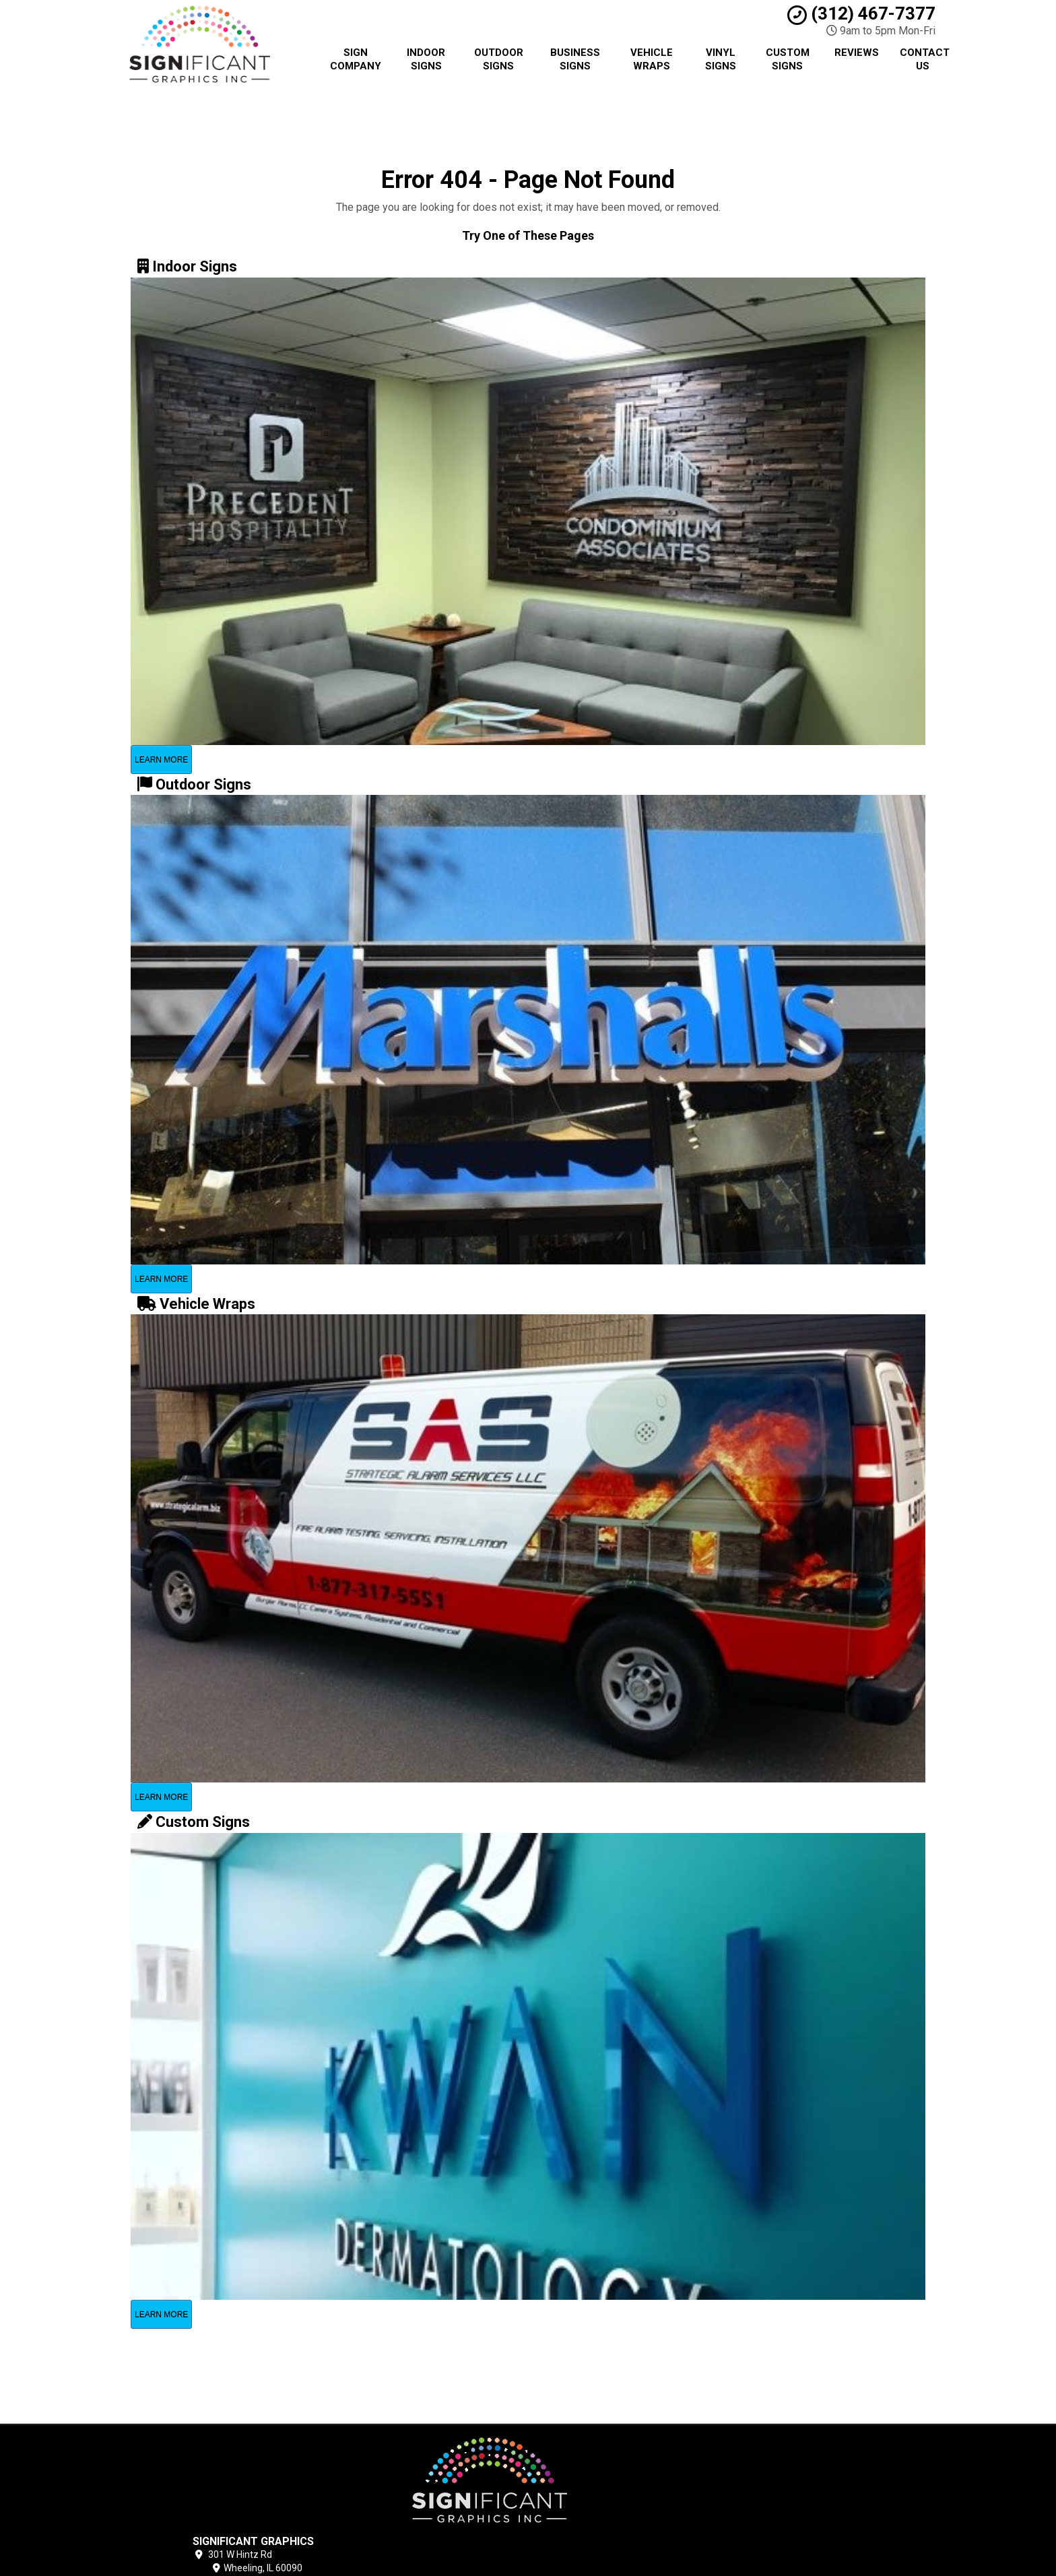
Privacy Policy (606, 2471)
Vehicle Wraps (651, 59)
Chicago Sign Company (626, 2455)
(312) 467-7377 (861, 13)
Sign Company (355, 59)
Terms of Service (613, 2486)
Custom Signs (788, 59)
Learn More (161, 760)
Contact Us (925, 59)
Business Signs (575, 59)
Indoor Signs (426, 59)
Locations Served (618, 2516)
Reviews (856, 52)
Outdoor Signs (498, 59)
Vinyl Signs (720, 59)
